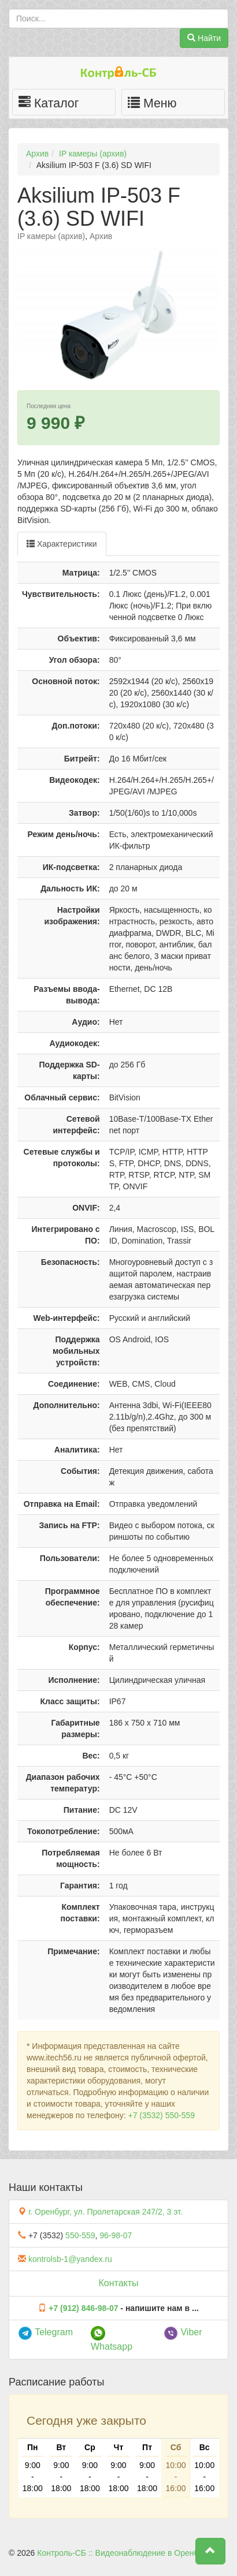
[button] (210, 2551)
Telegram (45, 2332)
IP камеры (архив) (93, 153)
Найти (204, 38)
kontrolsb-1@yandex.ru (70, 2259)
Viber (183, 2332)
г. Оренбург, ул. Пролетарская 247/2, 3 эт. (105, 2211)
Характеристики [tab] (62, 543)
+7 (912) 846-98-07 (83, 2308)
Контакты (118, 2283)
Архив (37, 153)
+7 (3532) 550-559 (161, 2115)
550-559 (80, 2235)
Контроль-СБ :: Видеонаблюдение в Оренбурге (125, 2553)
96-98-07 (115, 2235)
